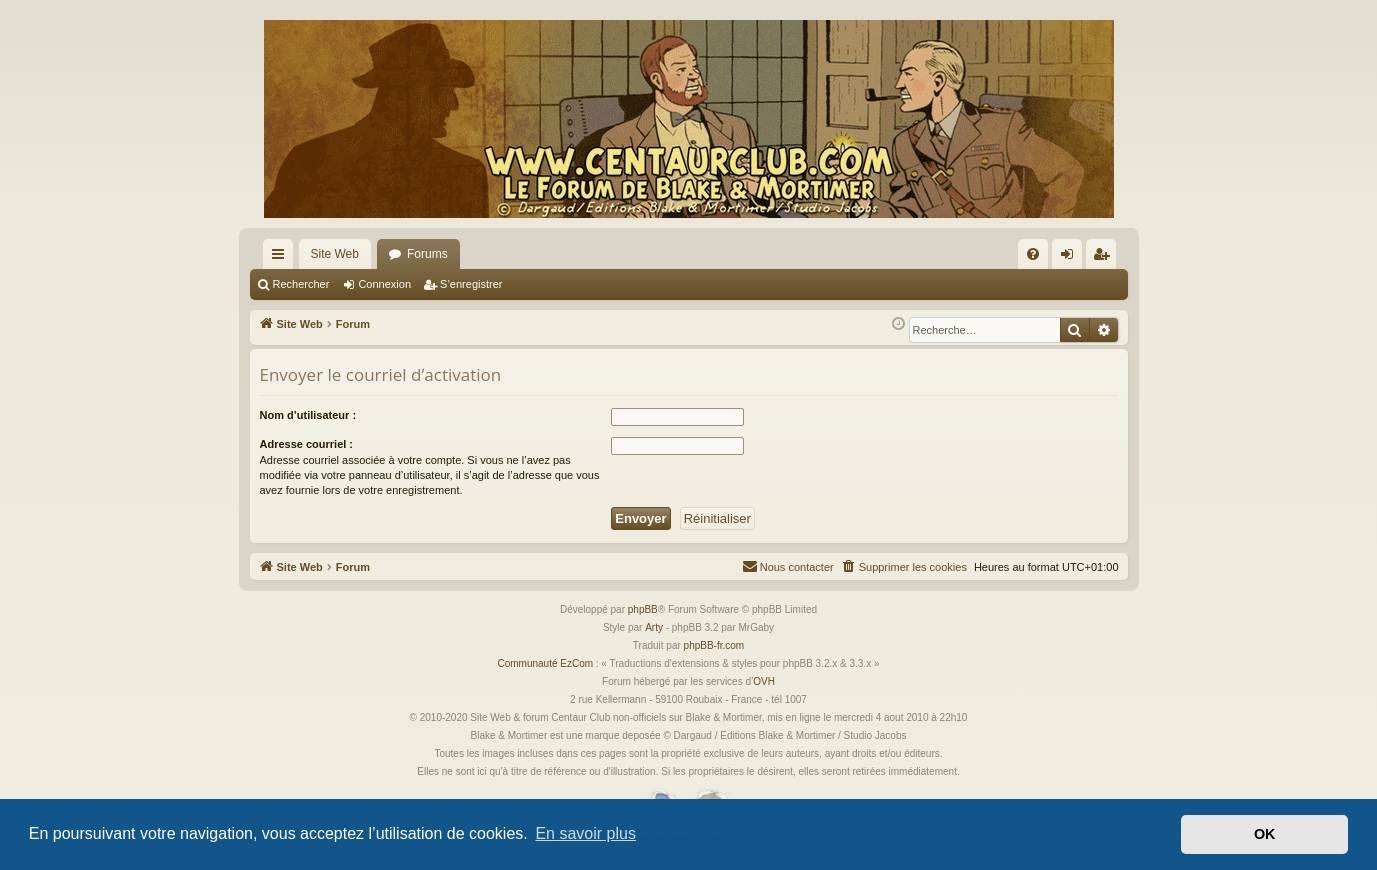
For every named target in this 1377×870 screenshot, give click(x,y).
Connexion (384, 284)
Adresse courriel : (307, 444)
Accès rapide (282, 258)
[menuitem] (1033, 254)
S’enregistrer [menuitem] (1104, 258)
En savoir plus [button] (585, 833)
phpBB (643, 609)
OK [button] (1265, 834)
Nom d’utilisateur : (308, 415)
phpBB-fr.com (714, 645)
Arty (654, 627)
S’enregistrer (471, 284)
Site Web (335, 254)
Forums (427, 254)
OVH (764, 681)
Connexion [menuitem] (1070, 258)
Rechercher (301, 284)
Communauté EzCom (545, 663)
